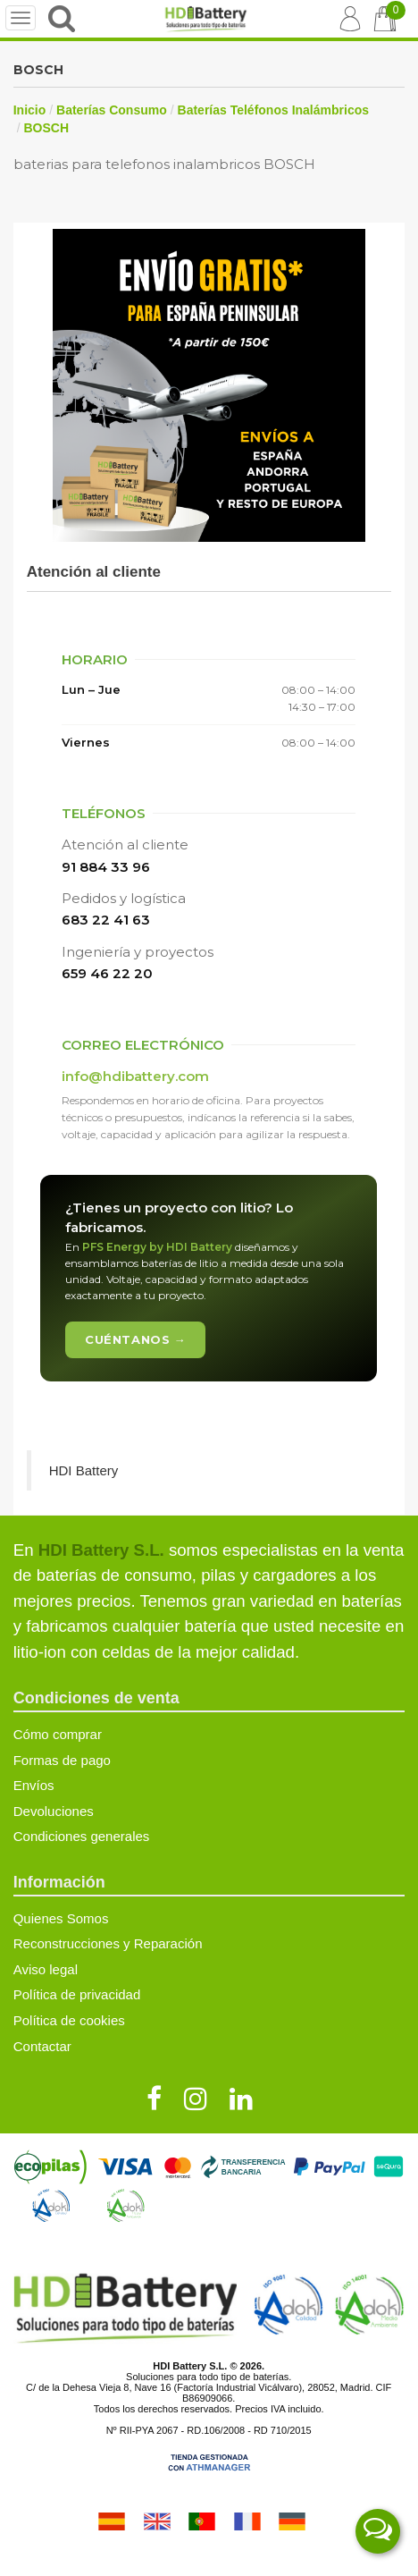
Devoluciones (53, 1811)
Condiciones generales (81, 1836)
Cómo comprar (57, 1734)
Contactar (42, 2046)
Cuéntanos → (135, 1339)
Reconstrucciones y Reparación (108, 1943)
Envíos (33, 1785)
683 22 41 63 (106, 919)
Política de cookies (69, 2020)
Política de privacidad (77, 1994)
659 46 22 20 (107, 973)
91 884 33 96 (106, 866)
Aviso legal (45, 1969)
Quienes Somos (61, 1918)
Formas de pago (62, 1760)
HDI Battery (84, 1470)
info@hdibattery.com (135, 1076)
